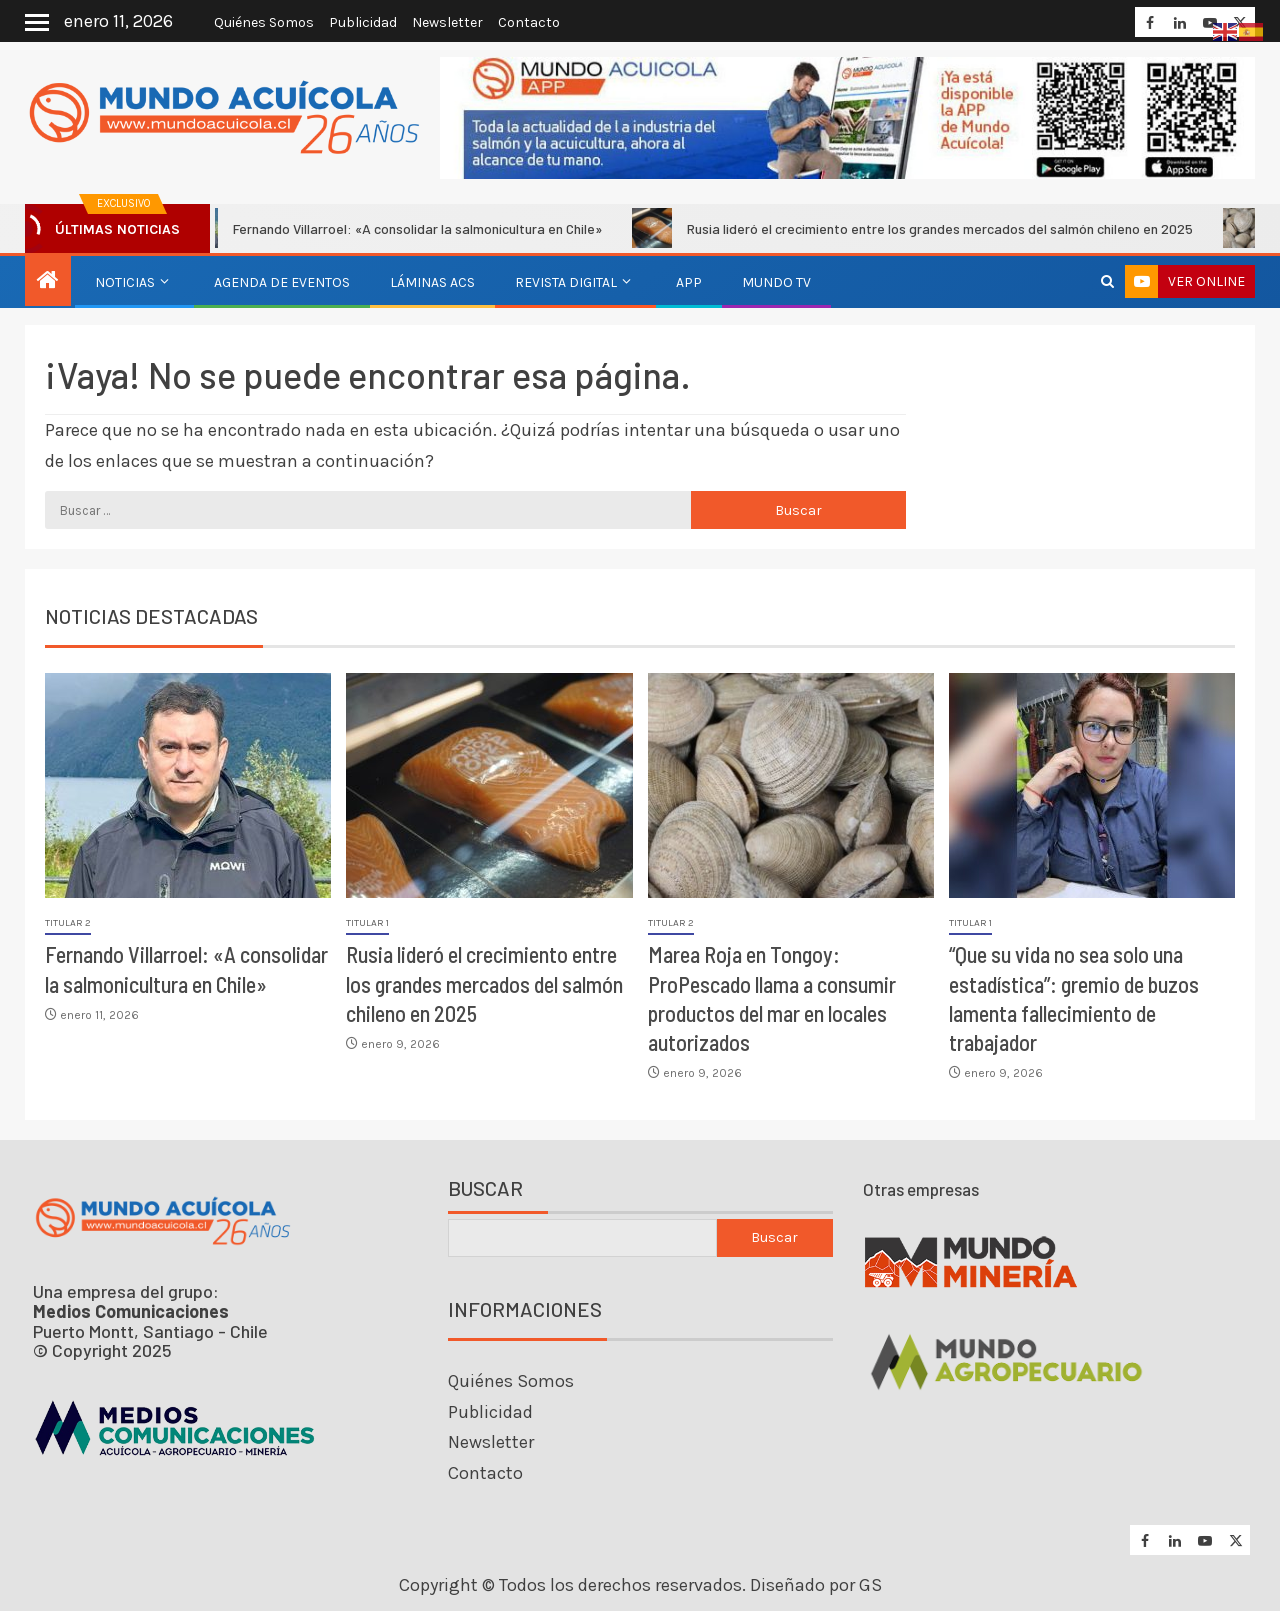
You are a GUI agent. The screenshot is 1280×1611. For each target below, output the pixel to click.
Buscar (485, 1188)
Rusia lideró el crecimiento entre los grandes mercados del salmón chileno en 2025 (927, 228)
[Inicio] (48, 282)
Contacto (529, 22)
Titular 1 (367, 923)
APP (689, 282)
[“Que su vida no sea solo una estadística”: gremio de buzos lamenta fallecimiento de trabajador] (1092, 785)
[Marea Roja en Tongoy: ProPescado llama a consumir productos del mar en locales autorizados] (791, 785)
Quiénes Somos (264, 22)
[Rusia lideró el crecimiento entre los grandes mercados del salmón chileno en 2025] (489, 785)
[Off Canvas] (37, 22)
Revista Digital (566, 282)
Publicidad (363, 22)
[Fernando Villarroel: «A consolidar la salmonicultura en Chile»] (188, 785)
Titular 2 (68, 923)
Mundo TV (776, 282)
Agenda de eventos (282, 282)
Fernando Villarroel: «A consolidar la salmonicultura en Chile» (405, 228)
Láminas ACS (432, 282)
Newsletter (447, 22)
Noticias (125, 282)
